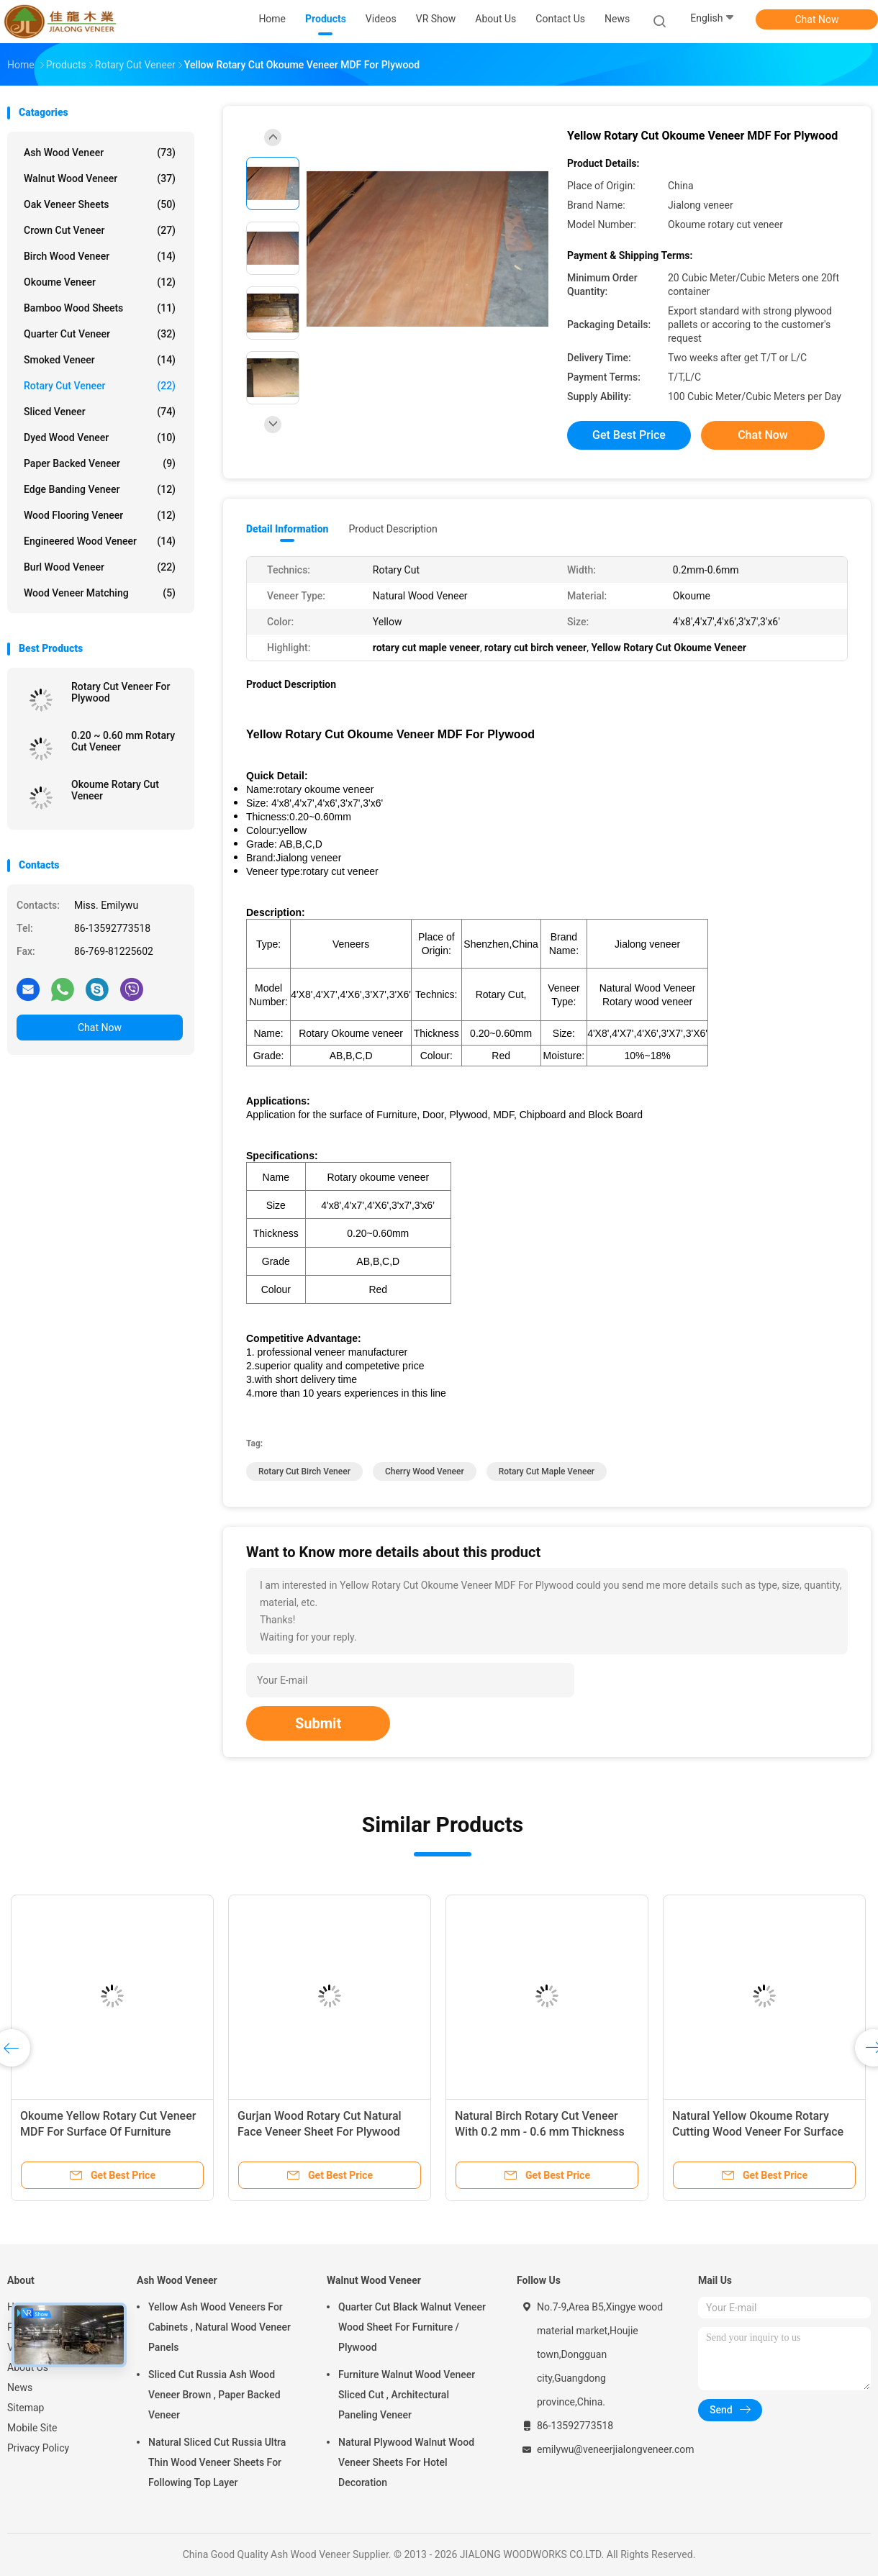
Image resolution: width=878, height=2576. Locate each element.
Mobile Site (32, 2428)
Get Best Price (629, 435)
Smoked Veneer (100, 360)
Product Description (392, 529)
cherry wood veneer (424, 1471)
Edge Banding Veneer (100, 489)
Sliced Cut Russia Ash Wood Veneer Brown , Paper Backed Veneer (214, 2395)
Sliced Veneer (100, 411)
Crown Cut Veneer (100, 230)
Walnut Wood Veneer (100, 178)
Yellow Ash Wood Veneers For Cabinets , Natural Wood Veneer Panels (219, 2327)
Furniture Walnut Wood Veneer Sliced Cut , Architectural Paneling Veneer (406, 2395)
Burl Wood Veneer (100, 567)
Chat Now (817, 19)
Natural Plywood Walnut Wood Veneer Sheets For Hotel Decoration (406, 2462)
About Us (27, 2367)
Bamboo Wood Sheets (100, 308)
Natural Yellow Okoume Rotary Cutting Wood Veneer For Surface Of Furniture (757, 2131)
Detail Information (287, 529)
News (19, 2387)
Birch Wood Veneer (100, 256)
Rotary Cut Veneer (100, 385)
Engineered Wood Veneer (100, 541)
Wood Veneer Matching (100, 593)
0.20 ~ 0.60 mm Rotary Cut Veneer (123, 741)
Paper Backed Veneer (100, 463)
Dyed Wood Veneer (100, 437)
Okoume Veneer (100, 282)
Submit (318, 1723)
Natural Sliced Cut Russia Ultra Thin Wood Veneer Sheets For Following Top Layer (217, 2462)
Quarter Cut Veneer (100, 334)
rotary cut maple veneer (546, 1471)
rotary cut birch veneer (304, 1471)
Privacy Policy (38, 2448)
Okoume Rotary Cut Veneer (115, 790)
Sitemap (25, 2407)
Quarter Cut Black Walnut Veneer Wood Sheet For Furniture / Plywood (412, 2327)
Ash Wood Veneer (100, 152)
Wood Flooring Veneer (100, 515)
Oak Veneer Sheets (100, 204)
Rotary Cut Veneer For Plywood (120, 692)
